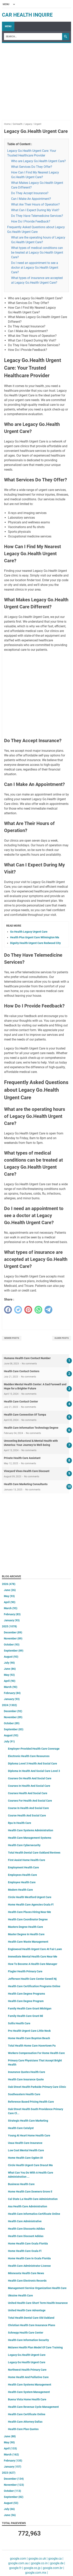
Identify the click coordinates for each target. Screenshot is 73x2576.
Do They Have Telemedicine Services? (37, 216)
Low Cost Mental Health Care (26, 2150)
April (9, 1602)
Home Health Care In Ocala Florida (29, 2258)
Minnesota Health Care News (26, 2273)
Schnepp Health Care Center (25, 2332)
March (10, 1608)
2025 (9, 1626)
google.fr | (16, 2568)
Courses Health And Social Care (27, 1793)
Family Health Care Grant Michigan (29, 2008)
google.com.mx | (36, 2572)
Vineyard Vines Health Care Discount (26, 1471)
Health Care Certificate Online (26, 2414)
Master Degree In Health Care (26, 1934)
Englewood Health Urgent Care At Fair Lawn (35, 1949)
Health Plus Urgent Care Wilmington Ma (34, 937)
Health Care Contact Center (21, 1401)
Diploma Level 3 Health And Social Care (32, 1763)
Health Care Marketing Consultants (25, 1484)
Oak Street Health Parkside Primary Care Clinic (37, 2086)
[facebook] (8, 1310)
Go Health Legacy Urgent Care (28, 931)
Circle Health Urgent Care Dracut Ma (30, 2165)
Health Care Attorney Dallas (25, 2421)
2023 (8, 2472)
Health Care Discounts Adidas (26, 2228)
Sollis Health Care (19, 2023)
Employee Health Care (22, 1882)
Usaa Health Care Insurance (25, 2142)
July (9, 1662)
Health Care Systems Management (29, 2384)
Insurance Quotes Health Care (26, 2072)
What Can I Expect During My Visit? (35, 210)
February (12, 1614)
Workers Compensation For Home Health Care (36, 2053)
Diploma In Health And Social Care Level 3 (34, 1770)
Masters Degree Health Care (25, 1926)
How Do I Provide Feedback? (30, 221)
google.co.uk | (37, 2558)
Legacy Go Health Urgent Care (26, 2362)
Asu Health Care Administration (27, 2206)
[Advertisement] (36, 83)
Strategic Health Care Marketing (28, 2120)
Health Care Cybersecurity (24, 1845)
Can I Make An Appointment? (31, 199)
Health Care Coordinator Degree (28, 1919)
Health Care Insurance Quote (26, 2079)
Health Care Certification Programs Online (34, 1986)
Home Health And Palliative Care (28, 2377)
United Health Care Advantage (27, 2310)
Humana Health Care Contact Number (27, 1358)
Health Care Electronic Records (27, 2280)
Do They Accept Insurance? (29, 193)
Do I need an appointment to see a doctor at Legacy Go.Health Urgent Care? (34, 267)
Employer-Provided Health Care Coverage (34, 1748)
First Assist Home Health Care (26, 1860)
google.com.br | (53, 2568)
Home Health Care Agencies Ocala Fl (31, 1904)
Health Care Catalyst (21, 2128)
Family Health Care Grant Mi (25, 2015)
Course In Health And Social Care (28, 1808)
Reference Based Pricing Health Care (31, 2101)
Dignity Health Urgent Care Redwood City (35, 943)
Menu (8, 26)
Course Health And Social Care (27, 1815)
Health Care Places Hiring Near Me (29, 1912)
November (13, 1638)
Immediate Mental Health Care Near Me (32, 1956)
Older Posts (62, 1338)
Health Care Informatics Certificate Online (34, 2213)
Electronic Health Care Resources (28, 1756)
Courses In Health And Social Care (29, 1785)
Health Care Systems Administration (30, 1830)
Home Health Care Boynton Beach (29, 2038)
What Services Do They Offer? (31, 167)
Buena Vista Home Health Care (27, 2399)
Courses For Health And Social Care (30, 1800)
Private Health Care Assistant (22, 1458)
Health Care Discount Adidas (25, 2236)
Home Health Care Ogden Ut (25, 2157)
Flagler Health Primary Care (25, 1971)
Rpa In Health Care (19, 1822)
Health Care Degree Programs (26, 1993)
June (10, 1590)
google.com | (19, 2558)
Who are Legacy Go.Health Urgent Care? (38, 161)
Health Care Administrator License (29, 2265)
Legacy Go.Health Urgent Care (27, 2354)
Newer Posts (11, 1338)
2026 (8, 1584)
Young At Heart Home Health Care (29, 2135)
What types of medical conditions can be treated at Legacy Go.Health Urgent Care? (37, 252)
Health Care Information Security (28, 2340)
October (11, 1644)
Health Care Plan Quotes (23, 2429)
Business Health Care (21, 2184)
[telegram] (48, 1310)
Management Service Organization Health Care (37, 2288)
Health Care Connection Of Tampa (25, 1414)
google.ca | (55, 2558)
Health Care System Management (29, 2392)
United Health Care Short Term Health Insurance (38, 2302)
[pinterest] (28, 1310)
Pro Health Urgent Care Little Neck (29, 2030)
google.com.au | (19, 2563)
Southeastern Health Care (24, 2094)
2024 (9, 1705)
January (12, 1620)
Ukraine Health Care (20, 2295)
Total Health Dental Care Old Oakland (31, 2317)
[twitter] (18, 1310)
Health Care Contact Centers (21, 1371)
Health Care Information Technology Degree (31, 1427)
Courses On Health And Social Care (29, 1778)
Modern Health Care (20, 1889)
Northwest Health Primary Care (27, 2369)
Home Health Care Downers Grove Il (30, 2191)
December (13, 1632)
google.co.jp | (32, 2568)
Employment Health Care (23, 1867)
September (13, 1650)
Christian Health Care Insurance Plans (31, 2325)
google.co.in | (39, 2563)
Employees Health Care (22, 1874)
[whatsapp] (38, 1310)
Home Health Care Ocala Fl (24, 2250)
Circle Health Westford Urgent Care (29, 1897)
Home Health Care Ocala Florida (28, 2243)
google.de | (57, 2563)
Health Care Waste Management (28, 1941)
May (9, 1596)
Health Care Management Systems (29, 1837)
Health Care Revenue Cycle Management (33, 2406)
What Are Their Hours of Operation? (35, 204)
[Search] (33, 36)
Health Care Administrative (25, 2221)
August (11, 1656)
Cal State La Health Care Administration (33, 2199)
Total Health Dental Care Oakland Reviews (34, 1852)
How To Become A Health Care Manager (32, 1964)
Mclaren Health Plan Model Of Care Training (35, 2347)
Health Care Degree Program (26, 2001)
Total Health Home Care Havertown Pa (32, 2045)
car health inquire (27, 15)
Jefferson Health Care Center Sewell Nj (32, 1978)
